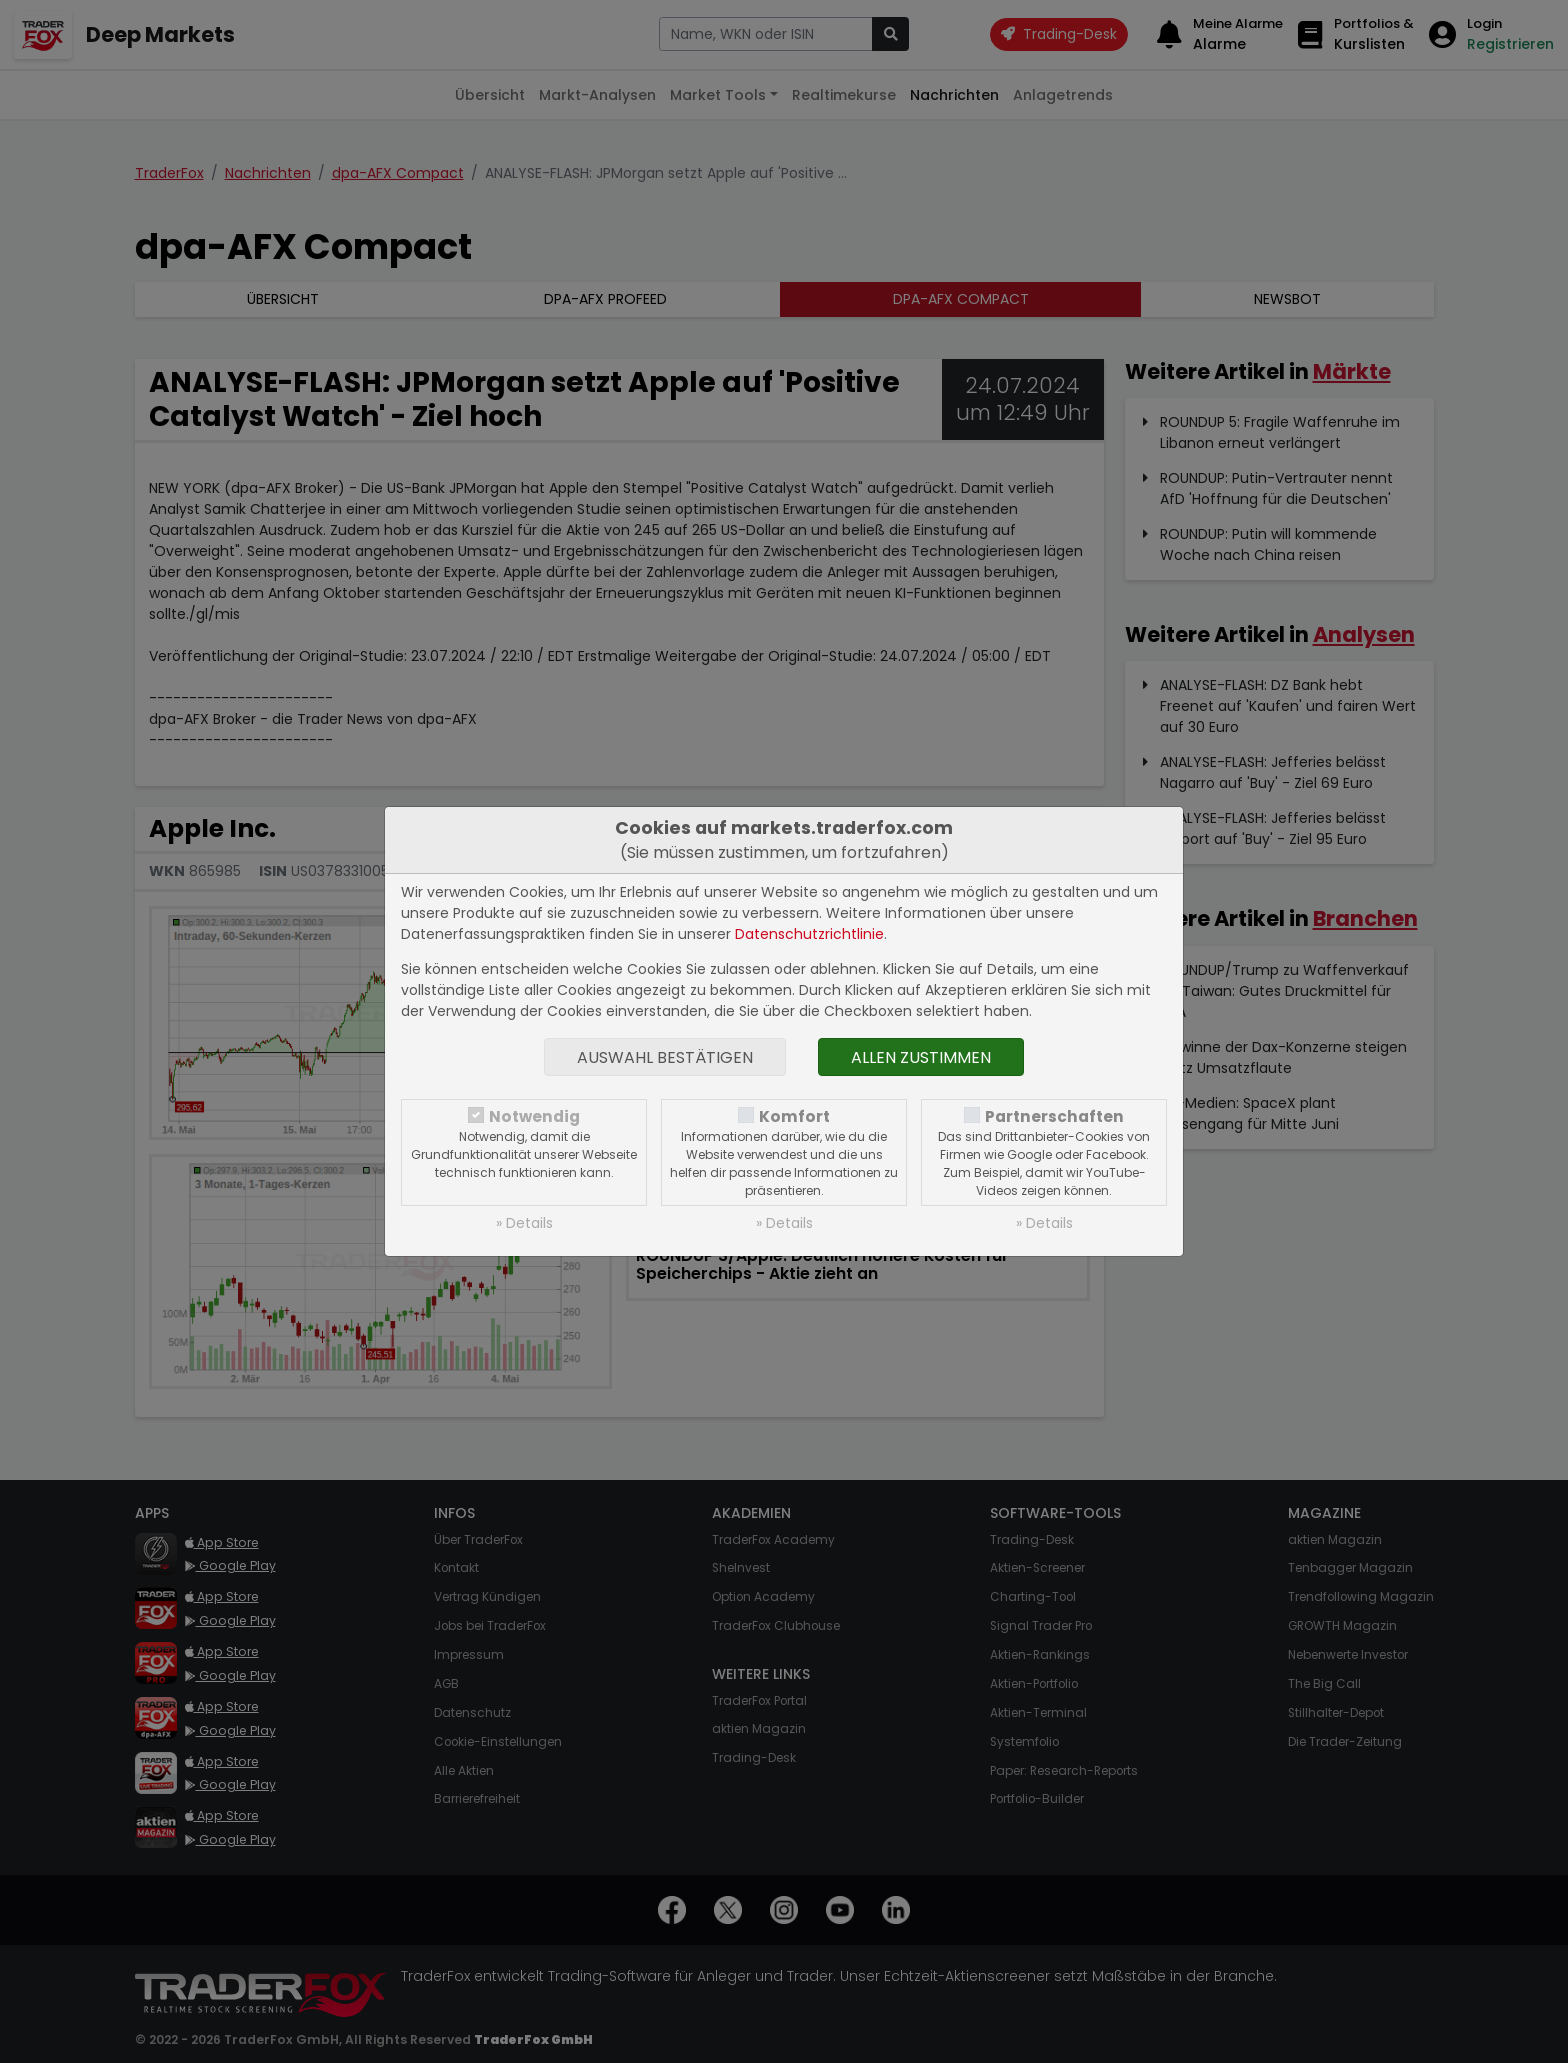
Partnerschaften (1054, 1116)
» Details (524, 1223)
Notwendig (534, 1116)
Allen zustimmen (921, 1057)
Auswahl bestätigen (665, 1057)
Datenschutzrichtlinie (809, 934)
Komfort (794, 1116)
